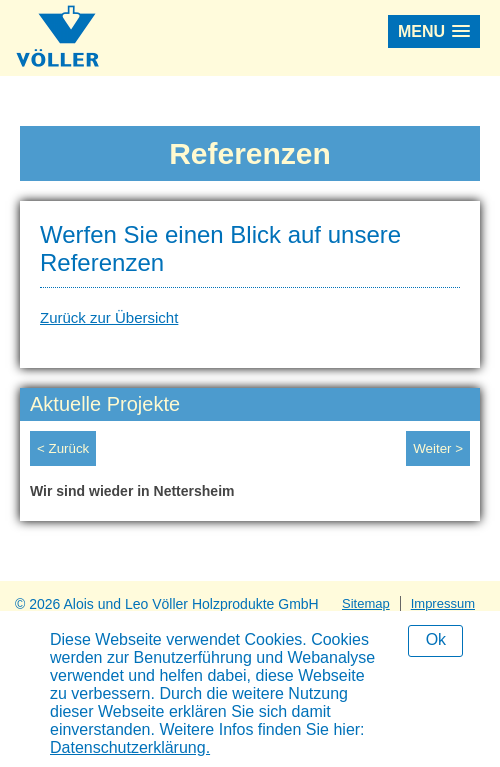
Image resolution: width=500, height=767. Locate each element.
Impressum (443, 603)
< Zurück (63, 448)
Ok (436, 639)
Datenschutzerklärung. (130, 747)
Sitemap (366, 603)
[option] (250, 496)
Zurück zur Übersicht (109, 317)
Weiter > (438, 448)
